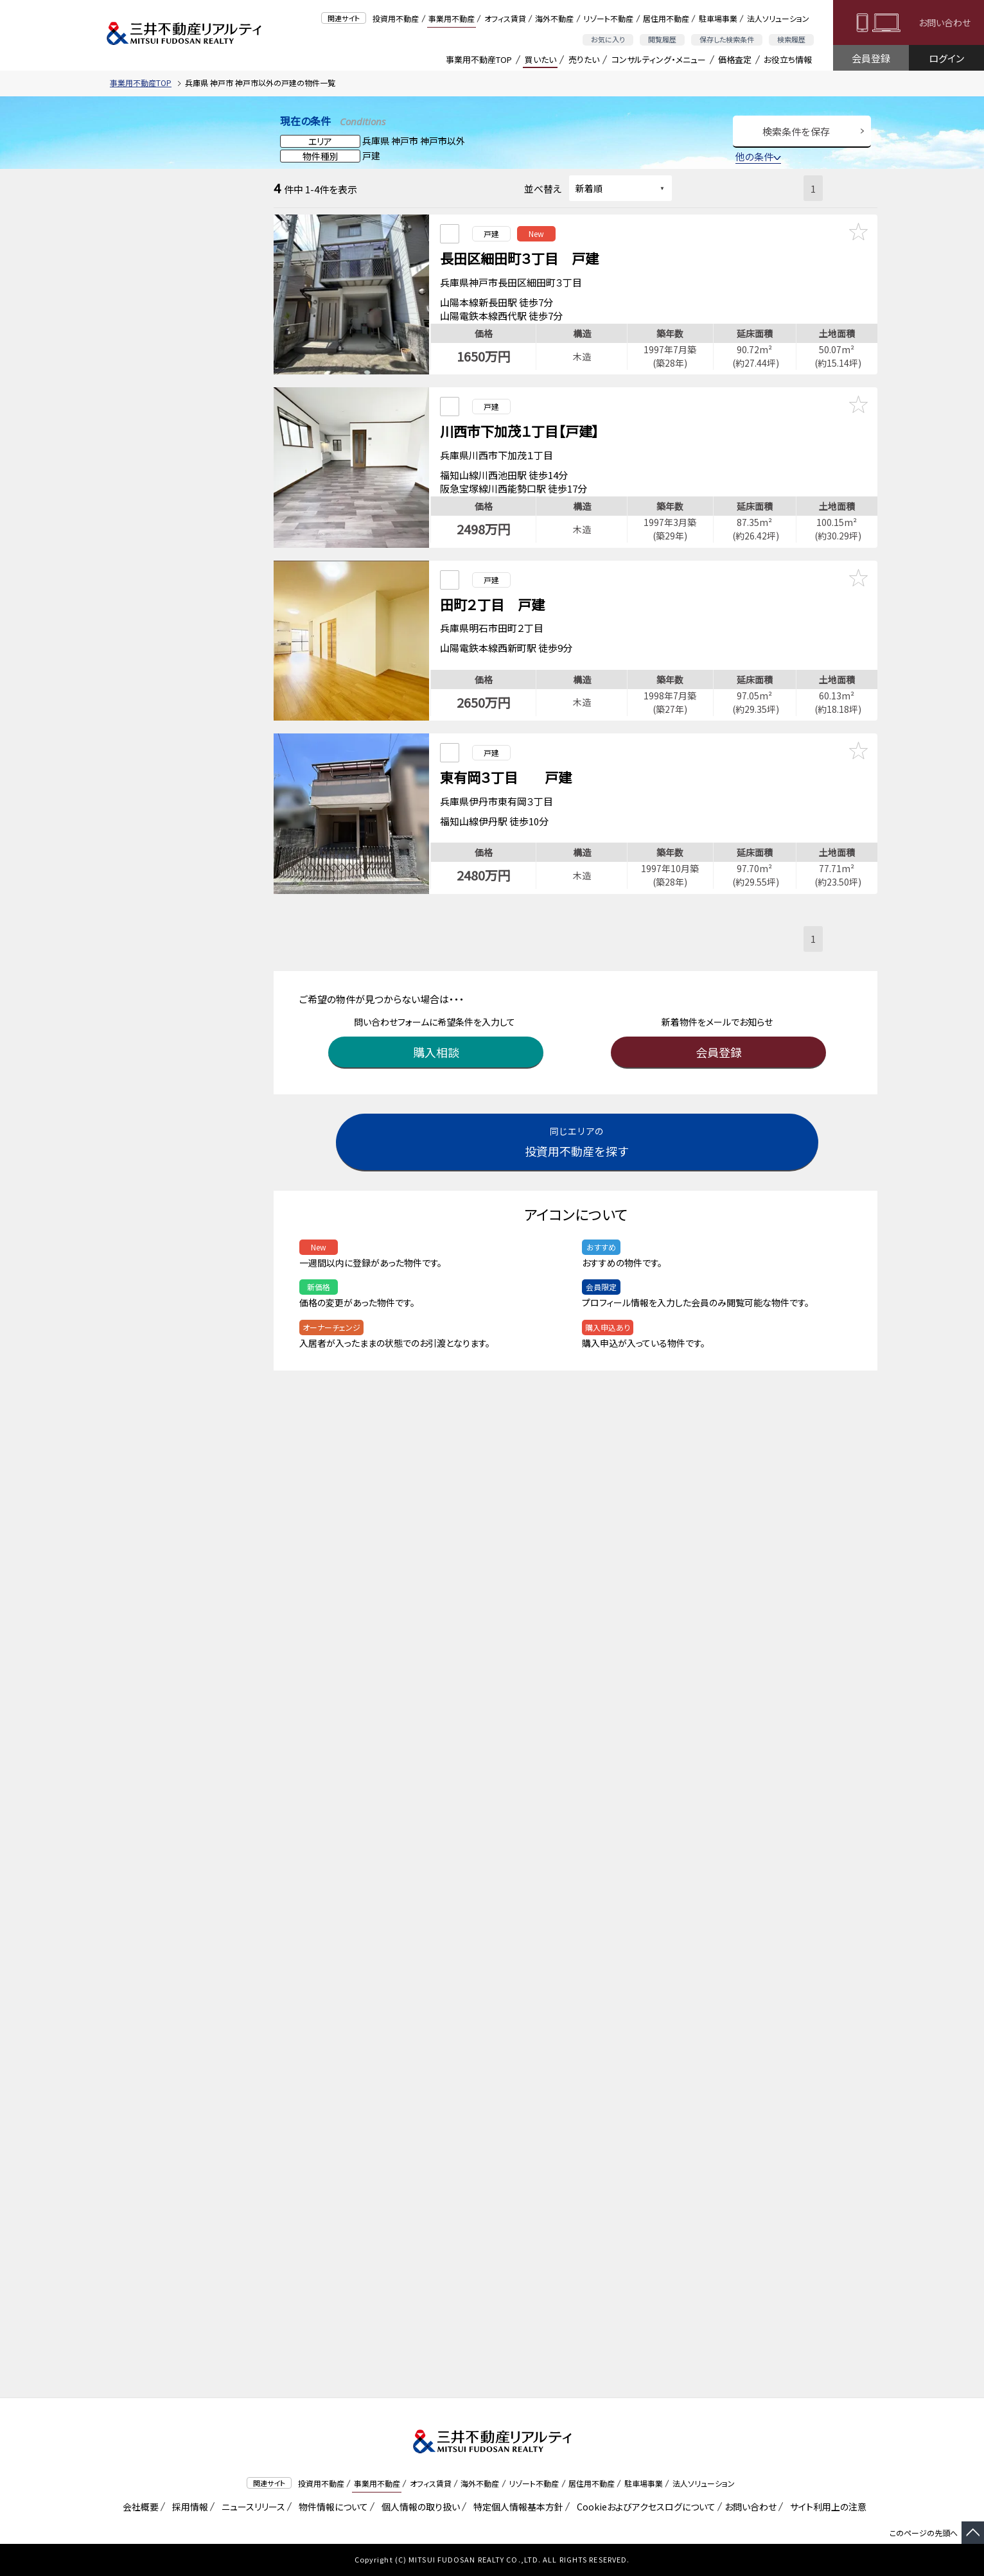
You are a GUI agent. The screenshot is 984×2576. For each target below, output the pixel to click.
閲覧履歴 (662, 39)
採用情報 (188, 2506)
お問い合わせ (944, 22)
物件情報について (331, 2506)
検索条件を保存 (796, 131)
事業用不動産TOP (479, 59)
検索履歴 (791, 39)
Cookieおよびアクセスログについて (644, 2506)
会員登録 (871, 58)
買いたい (540, 59)
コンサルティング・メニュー (658, 59)
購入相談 (437, 1032)
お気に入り (608, 39)
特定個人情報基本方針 (516, 2506)
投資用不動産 (396, 18)
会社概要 (138, 2506)
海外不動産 (554, 18)
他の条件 (758, 156)
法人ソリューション (778, 18)
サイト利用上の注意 (826, 2506)
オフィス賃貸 (505, 18)
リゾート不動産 (608, 18)
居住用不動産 (666, 18)
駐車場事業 (718, 18)
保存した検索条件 (726, 39)
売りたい (583, 59)
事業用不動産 (451, 18)
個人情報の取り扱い (418, 2506)
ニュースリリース (251, 2506)
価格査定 (734, 59)
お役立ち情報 (788, 59)
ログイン (946, 58)
